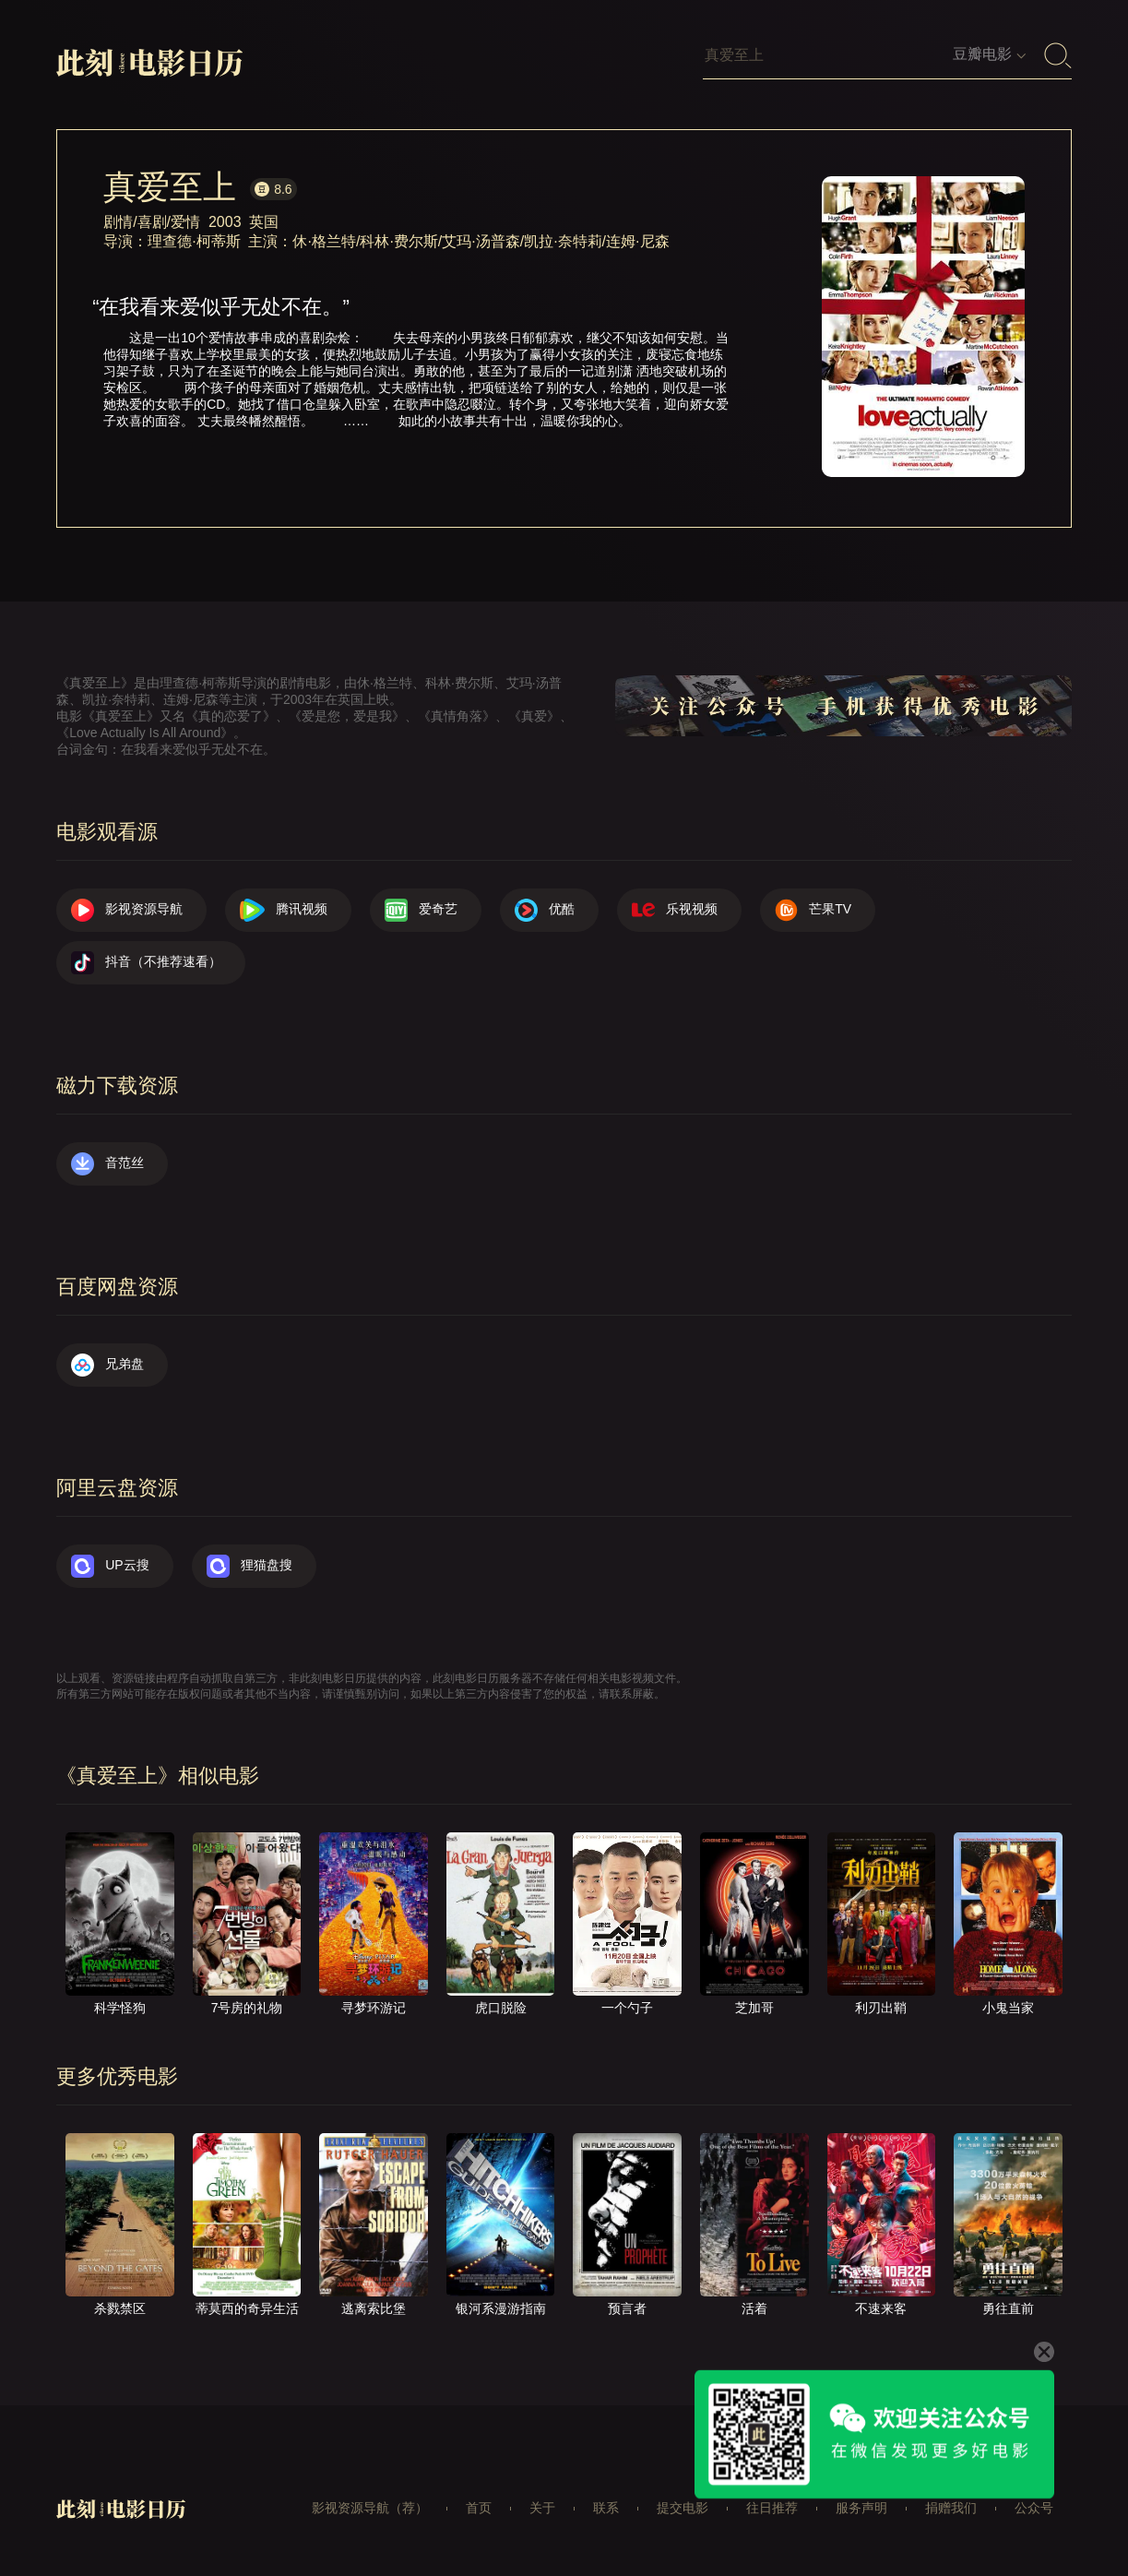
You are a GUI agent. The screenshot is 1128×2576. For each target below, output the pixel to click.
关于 (542, 2507)
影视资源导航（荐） (370, 2507)
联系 (606, 2507)
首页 (479, 2507)
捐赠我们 (951, 2507)
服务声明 (861, 2507)
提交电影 (682, 2507)
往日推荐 (772, 2507)
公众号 (1034, 2507)
